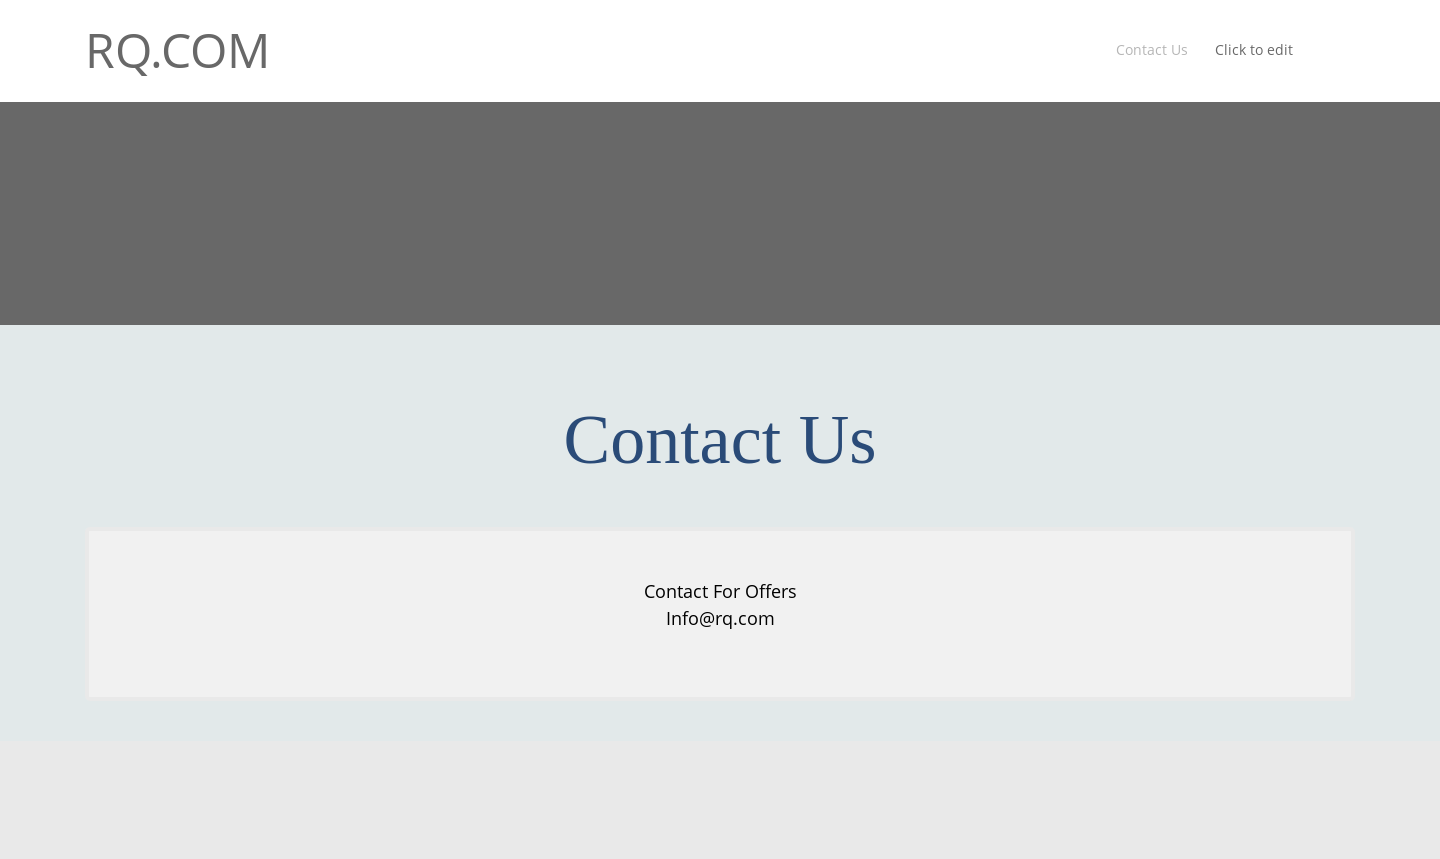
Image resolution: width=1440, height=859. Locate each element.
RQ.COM (177, 50)
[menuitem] (1153, 51)
